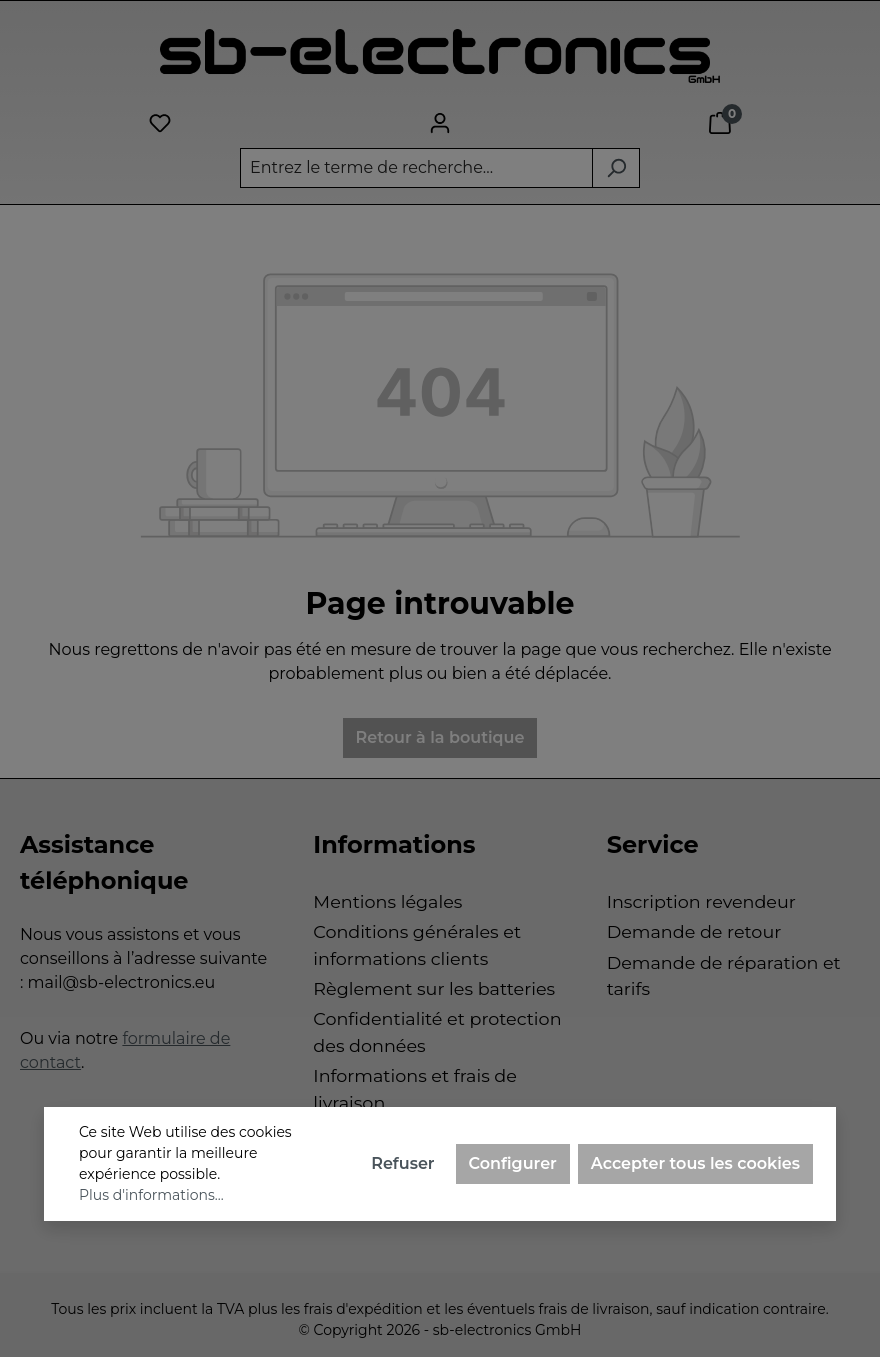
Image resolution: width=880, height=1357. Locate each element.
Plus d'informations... (151, 1195)
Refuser (402, 1163)
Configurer (513, 1163)
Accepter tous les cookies (695, 1163)
